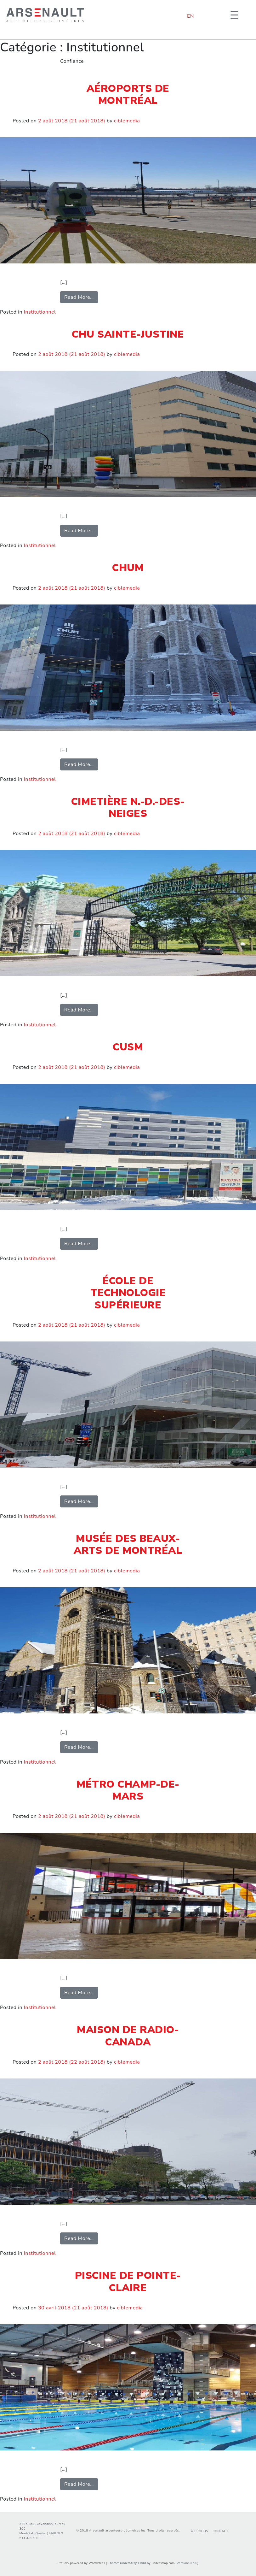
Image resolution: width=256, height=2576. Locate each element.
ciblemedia (127, 120)
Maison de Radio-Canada (128, 2035)
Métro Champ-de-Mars (128, 1790)
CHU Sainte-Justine (128, 334)
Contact (220, 2531)
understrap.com (163, 2563)
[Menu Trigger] (234, 15)
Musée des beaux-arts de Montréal (128, 1544)
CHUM (128, 568)
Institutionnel (40, 312)
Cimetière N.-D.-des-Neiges (128, 807)
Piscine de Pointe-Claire (128, 2281)
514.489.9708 (31, 2538)
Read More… (81, 297)
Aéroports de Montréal (128, 94)
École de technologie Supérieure (128, 1293)
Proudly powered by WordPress (81, 2563)
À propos (199, 2531)
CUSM (128, 1047)
